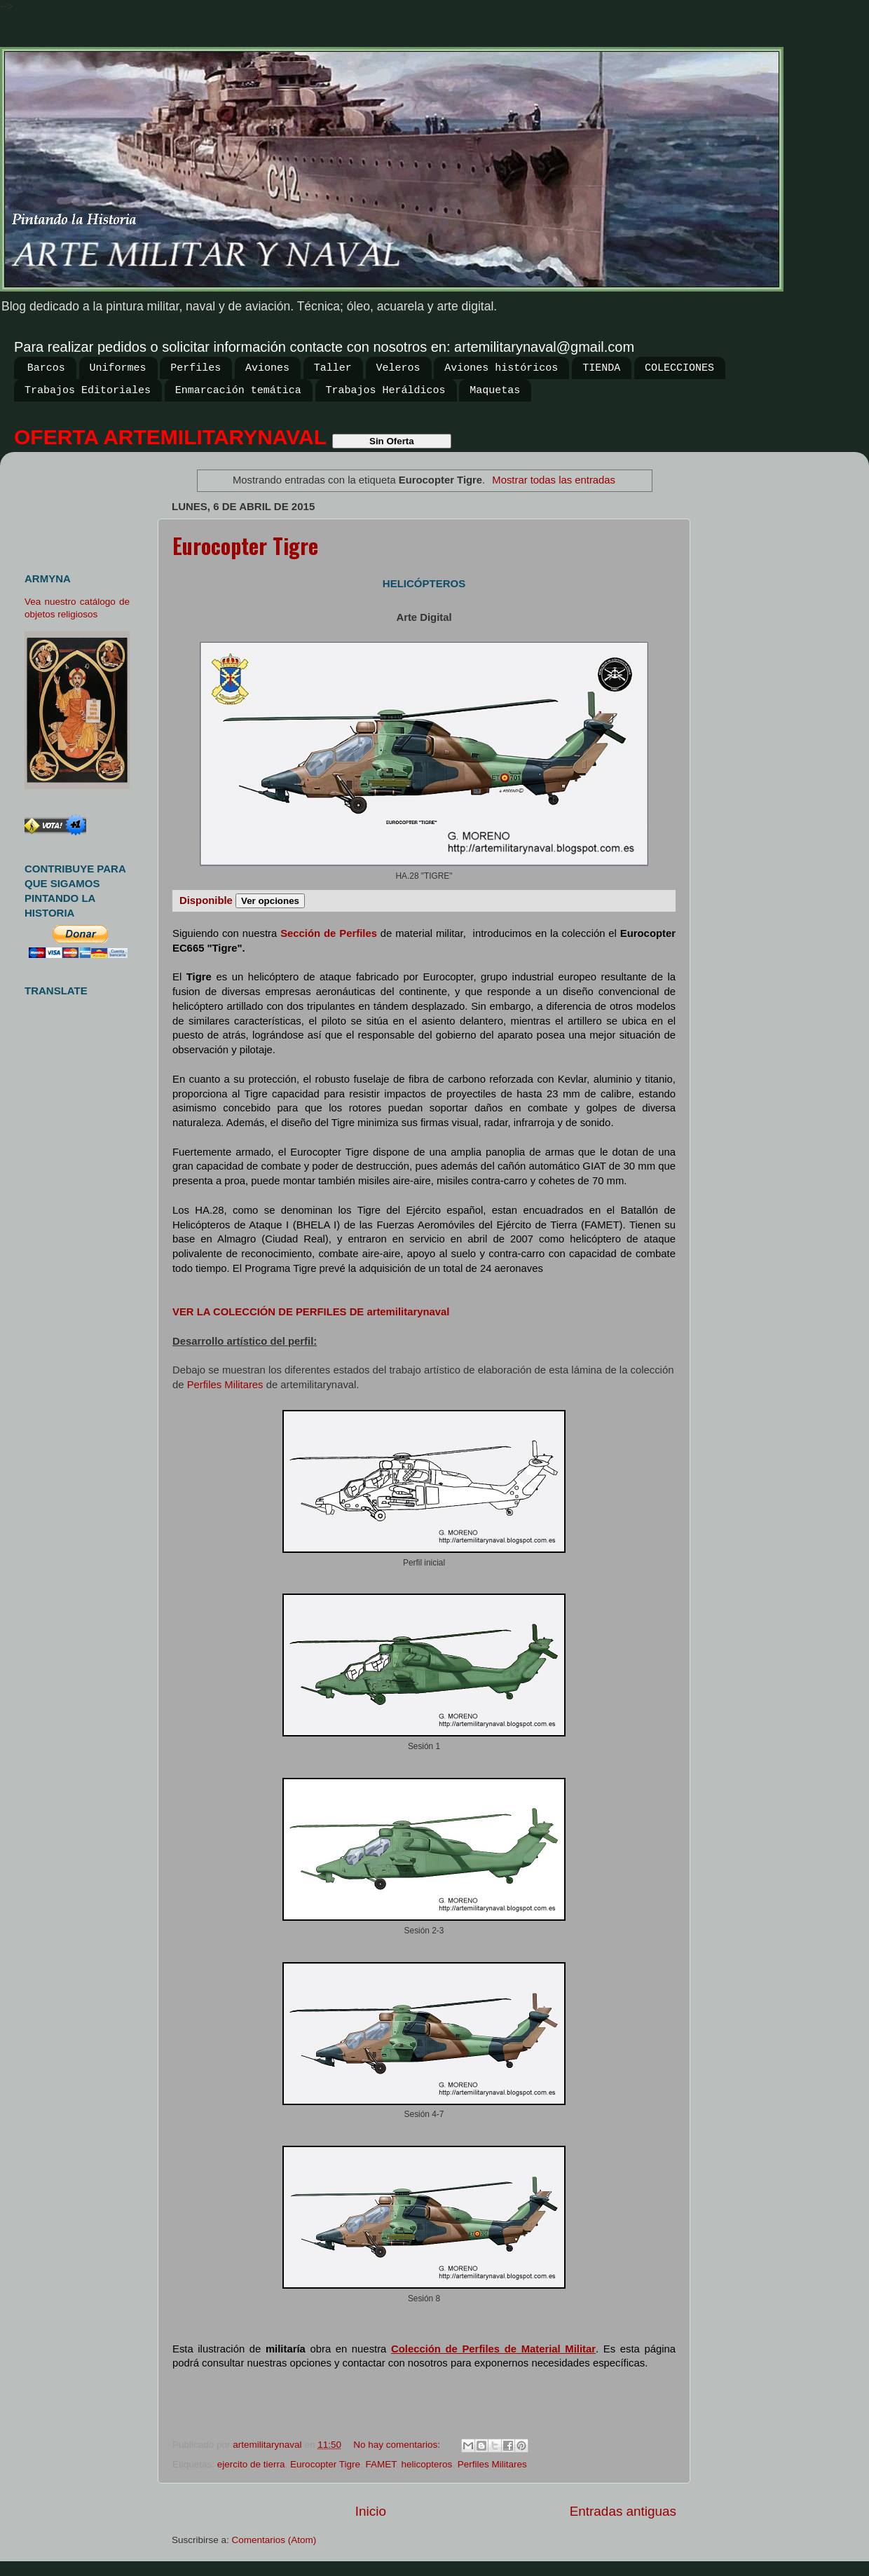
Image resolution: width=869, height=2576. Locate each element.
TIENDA (601, 368)
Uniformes (118, 368)
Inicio (370, 2511)
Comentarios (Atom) (274, 2540)
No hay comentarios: (398, 2444)
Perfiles (195, 368)
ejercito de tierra (251, 2464)
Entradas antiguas (623, 2511)
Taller (333, 368)
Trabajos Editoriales (88, 391)
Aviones (267, 368)
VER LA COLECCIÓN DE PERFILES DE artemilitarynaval (310, 1311)
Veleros (398, 368)
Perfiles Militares (225, 1384)
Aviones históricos (501, 368)
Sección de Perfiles (328, 933)
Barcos (46, 368)
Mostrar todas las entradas (553, 480)
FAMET (380, 2464)
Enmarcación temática (238, 391)
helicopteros (426, 2464)
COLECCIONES (679, 368)
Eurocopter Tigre (245, 545)
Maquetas (495, 391)
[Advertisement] (82, 506)
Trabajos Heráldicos (386, 391)
